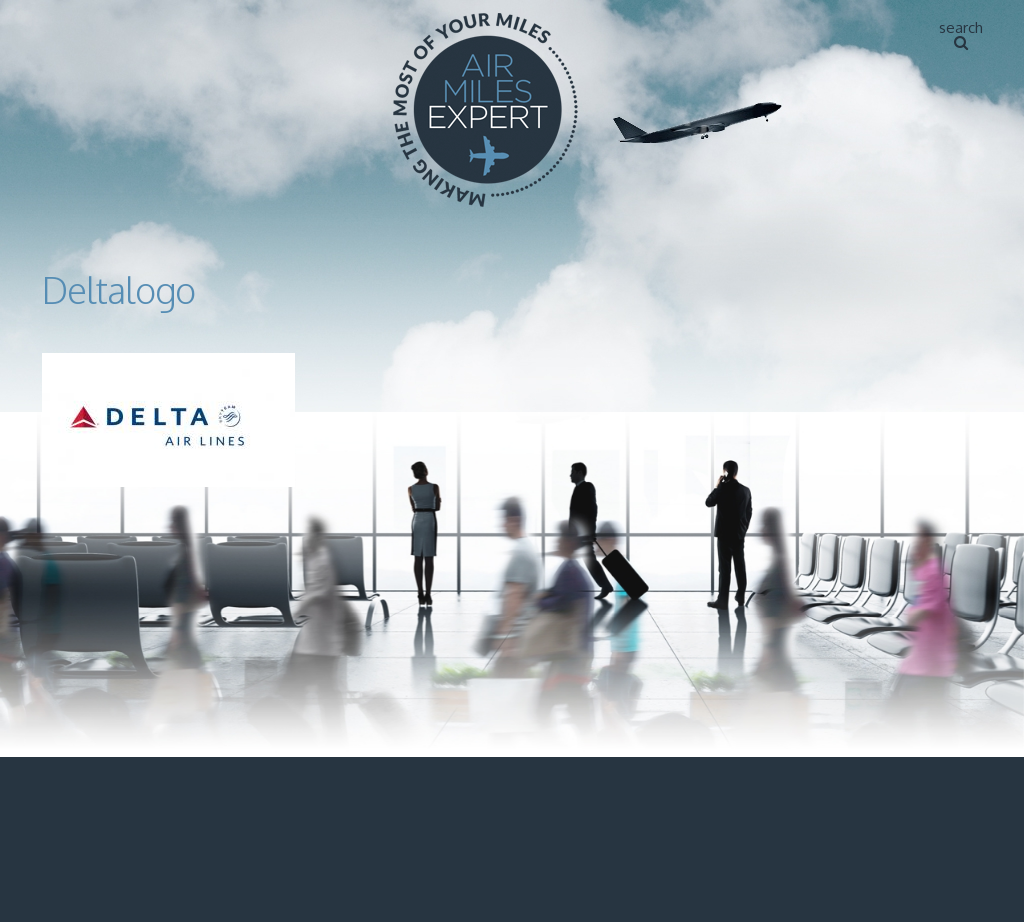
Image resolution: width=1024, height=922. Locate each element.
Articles (937, 25)
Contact (938, 78)
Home (659, 25)
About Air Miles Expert (791, 25)
